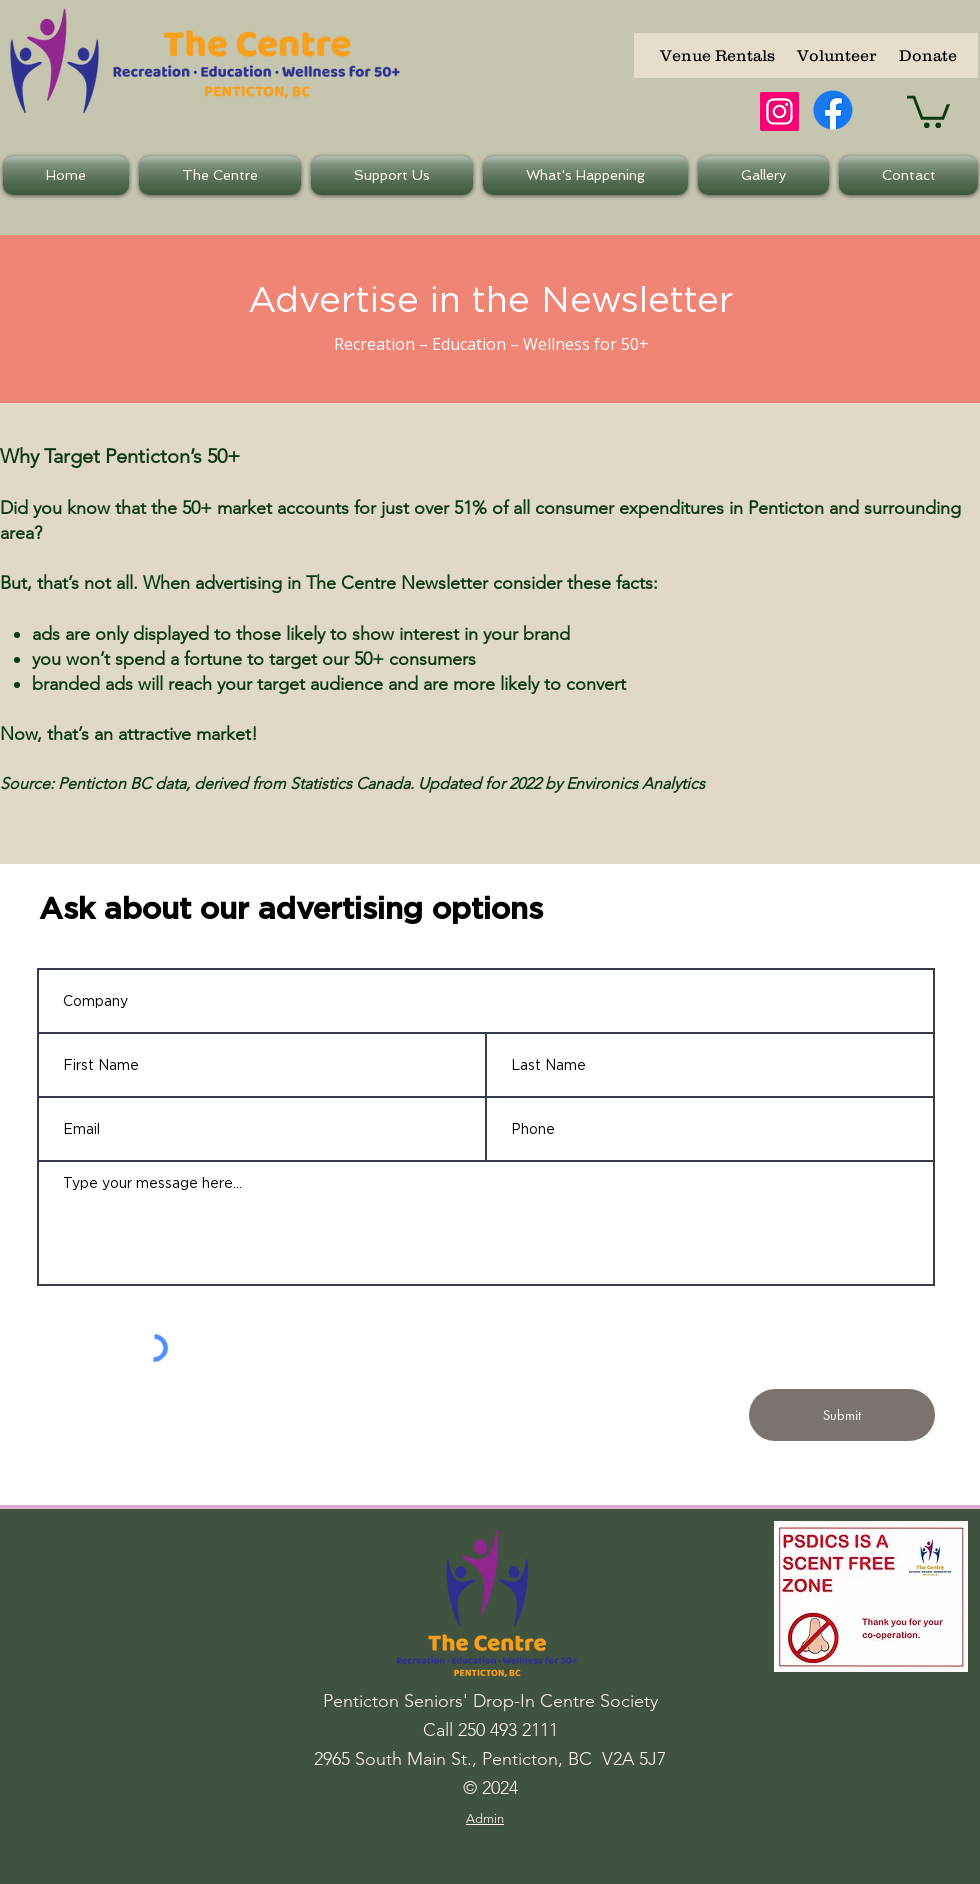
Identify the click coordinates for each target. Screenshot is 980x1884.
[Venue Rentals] (717, 55)
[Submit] (842, 1415)
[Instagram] (779, 111)
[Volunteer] (836, 55)
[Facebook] (833, 110)
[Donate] (928, 55)
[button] (928, 110)
